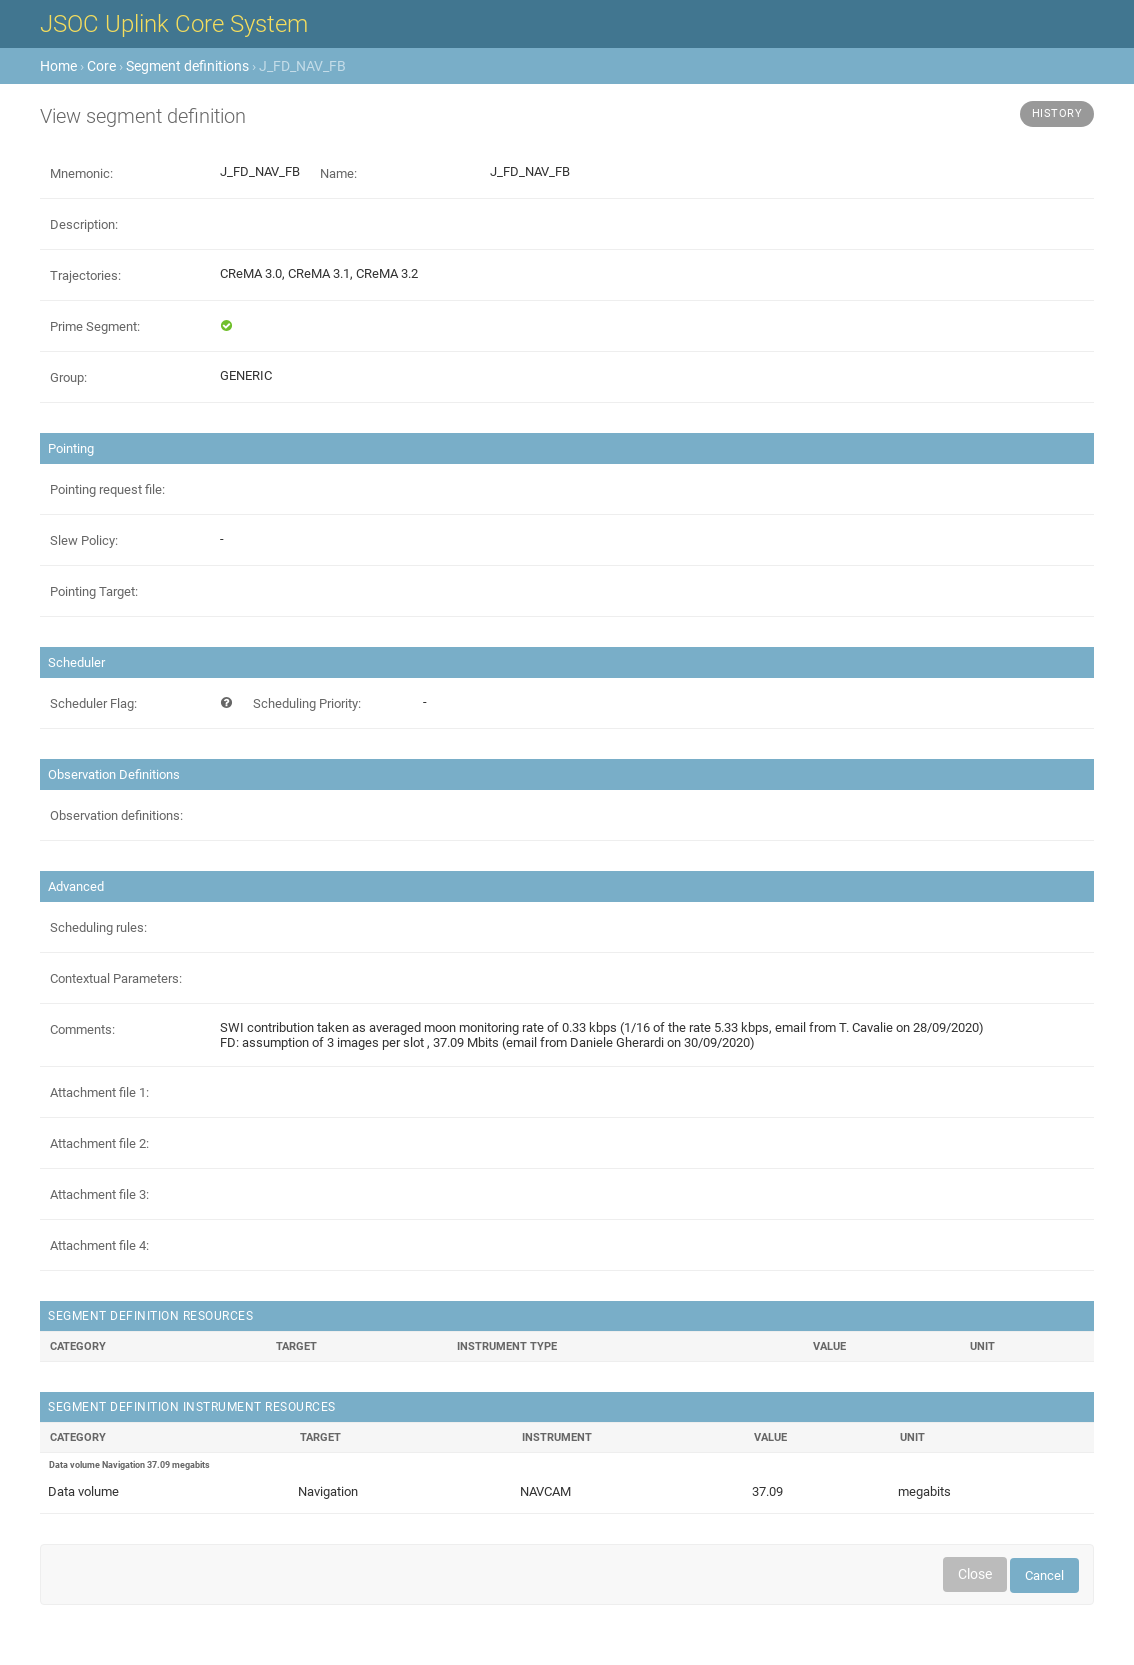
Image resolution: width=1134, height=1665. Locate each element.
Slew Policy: (84, 540)
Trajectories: (85, 275)
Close (975, 1574)
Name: (338, 173)
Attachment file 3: (99, 1194)
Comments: (82, 1029)
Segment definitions (187, 66)
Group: (68, 377)
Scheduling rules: (98, 927)
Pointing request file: (107, 489)
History (1057, 113)
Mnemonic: (81, 173)
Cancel (1044, 1575)
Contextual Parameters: (116, 978)
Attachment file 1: (99, 1092)
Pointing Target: (94, 591)
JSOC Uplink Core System (174, 24)
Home (58, 66)
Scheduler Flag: (93, 703)
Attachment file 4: (99, 1245)
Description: (84, 224)
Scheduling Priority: (307, 703)
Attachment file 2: (99, 1143)
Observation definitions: (116, 815)
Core (101, 66)
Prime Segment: (95, 326)
